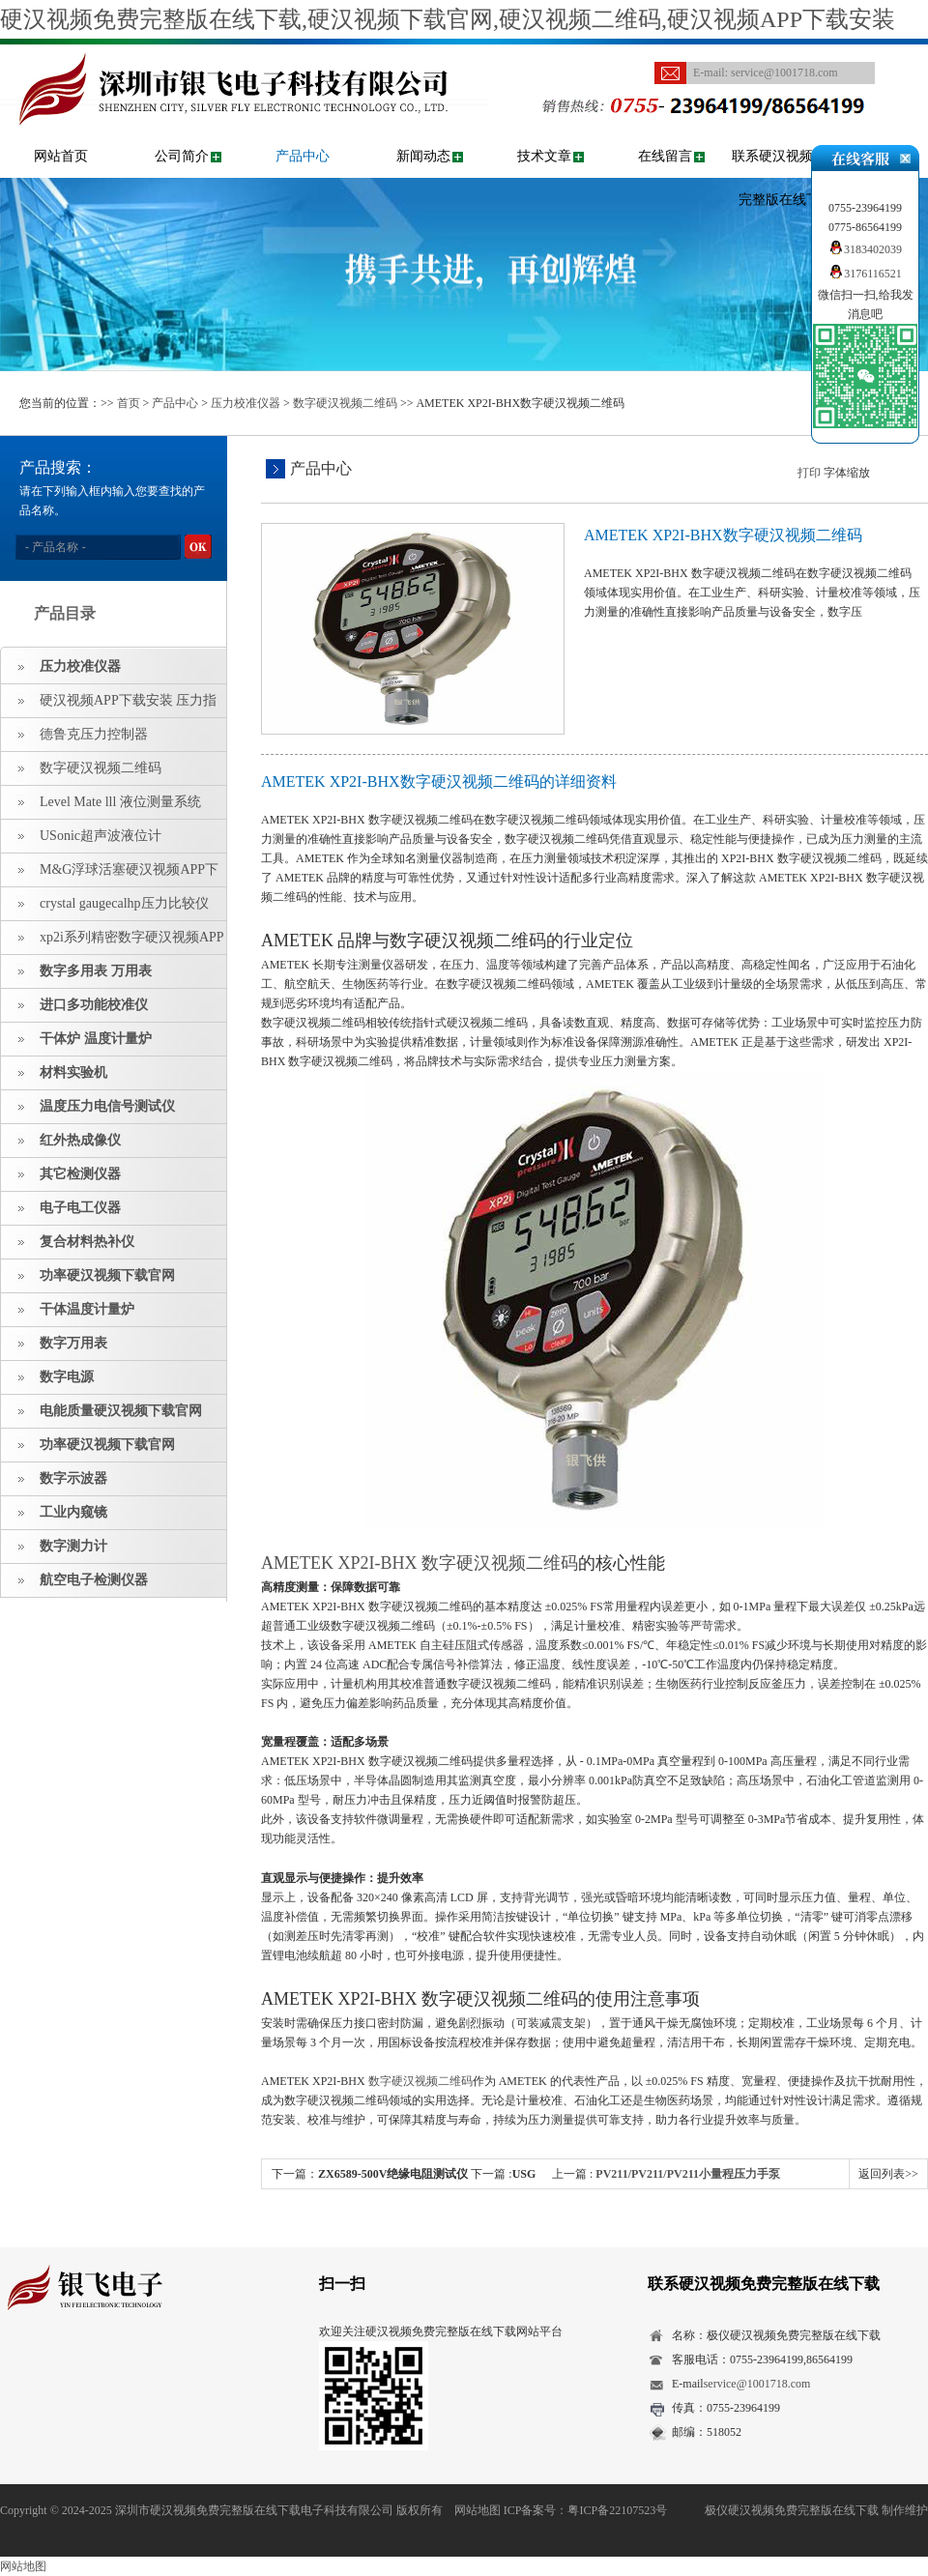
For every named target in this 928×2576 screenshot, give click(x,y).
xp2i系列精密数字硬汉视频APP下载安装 (112, 942)
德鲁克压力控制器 (94, 734)
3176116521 (865, 273)
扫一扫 (342, 2283)
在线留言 (665, 156)
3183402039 (865, 249)
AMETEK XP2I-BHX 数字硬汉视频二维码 (419, 1563)
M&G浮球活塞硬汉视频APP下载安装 (109, 874)
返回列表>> (888, 2174)
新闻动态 (423, 156)
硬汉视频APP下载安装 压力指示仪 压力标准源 (109, 705)
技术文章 (544, 156)
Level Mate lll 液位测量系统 (120, 802)
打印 (809, 472)
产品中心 (303, 156)
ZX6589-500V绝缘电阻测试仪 (393, 2174)
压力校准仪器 (245, 403)
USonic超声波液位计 (100, 835)
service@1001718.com (784, 72)
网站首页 (61, 156)
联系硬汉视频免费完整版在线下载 (786, 178)
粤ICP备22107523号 (617, 2510)
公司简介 (182, 156)
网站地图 (477, 2510)
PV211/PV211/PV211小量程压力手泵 (687, 2174)
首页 (128, 403)
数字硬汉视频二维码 (345, 403)
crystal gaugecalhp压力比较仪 (124, 903)
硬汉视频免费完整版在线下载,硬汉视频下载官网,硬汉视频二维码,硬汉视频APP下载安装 (447, 19)
